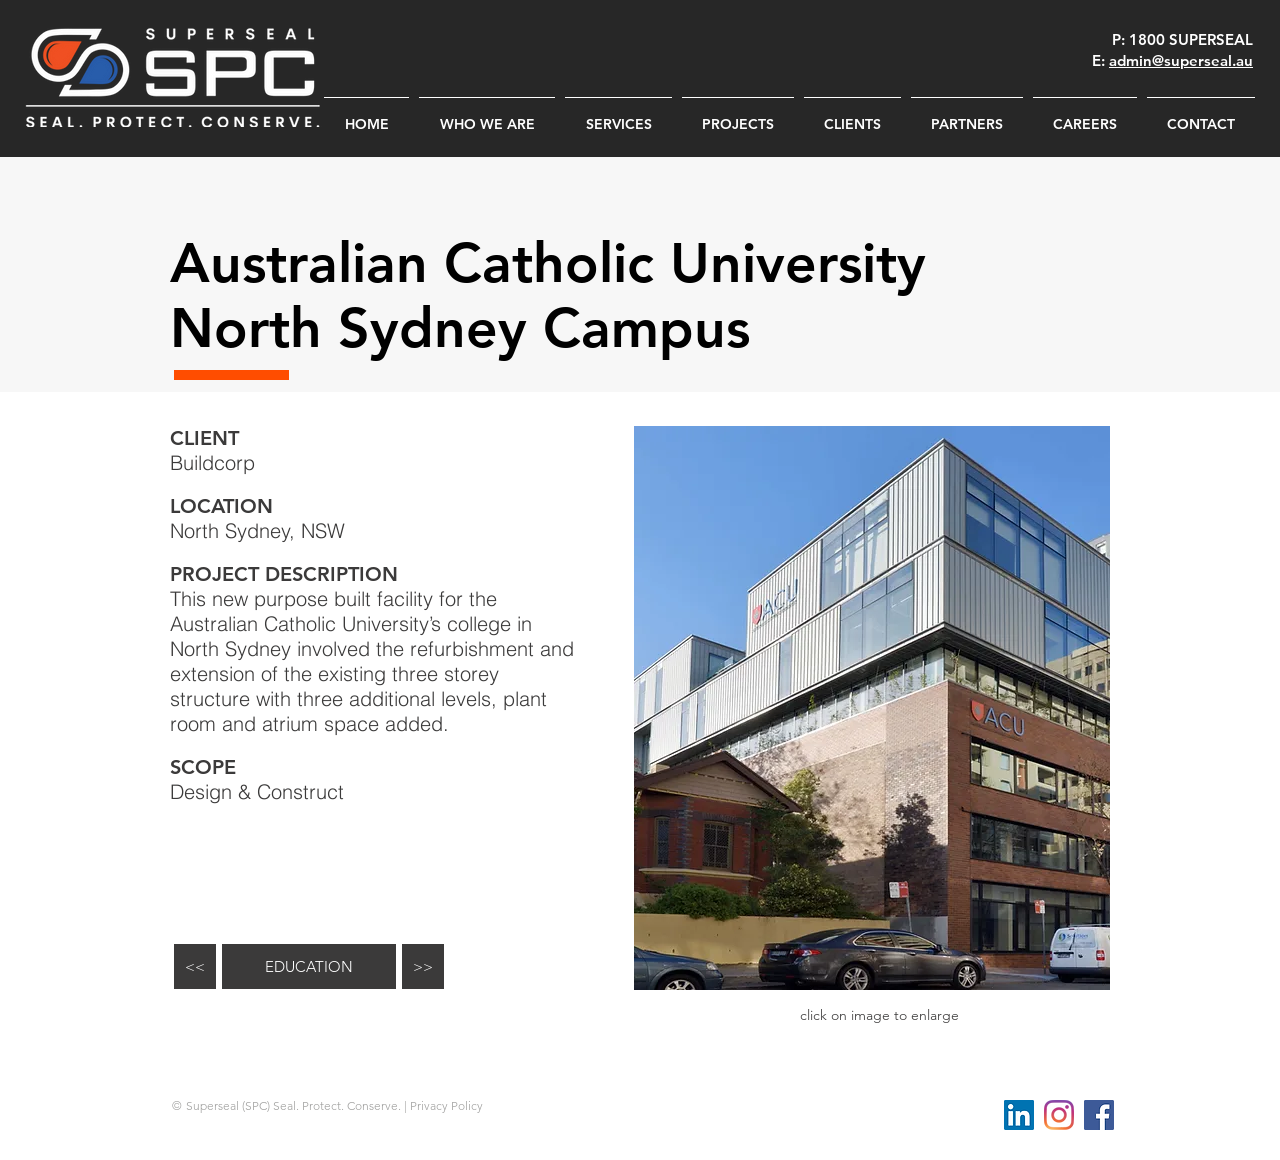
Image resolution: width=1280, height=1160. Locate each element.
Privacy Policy (446, 1105)
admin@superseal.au (1181, 60)
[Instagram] (1059, 1115)
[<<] (195, 966)
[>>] (423, 966)
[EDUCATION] (309, 966)
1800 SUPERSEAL (1191, 39)
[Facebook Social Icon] (1099, 1115)
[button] (872, 708)
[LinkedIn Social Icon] (1019, 1115)
